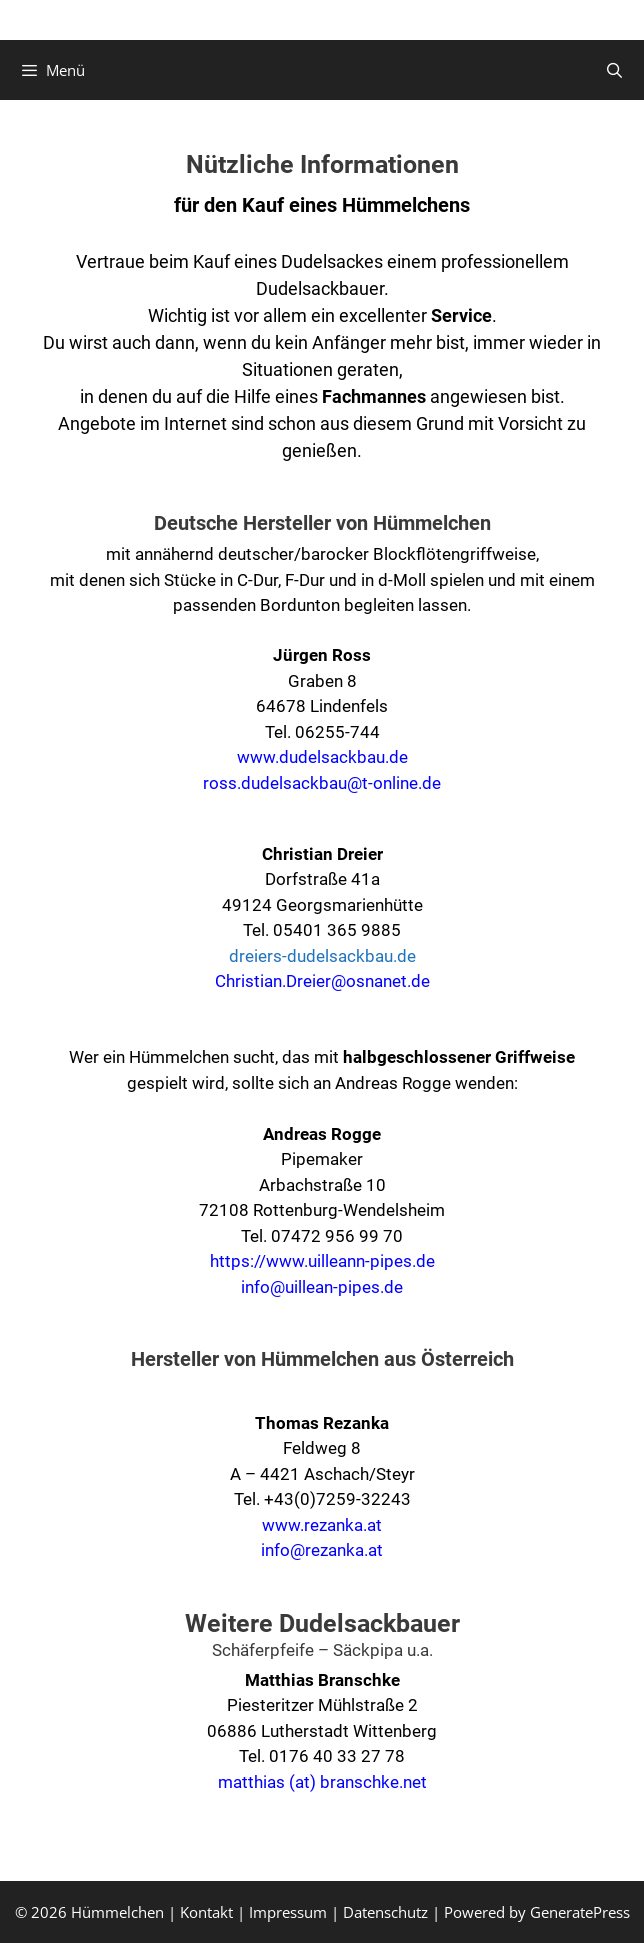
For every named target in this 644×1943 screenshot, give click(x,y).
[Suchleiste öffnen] (614, 70)
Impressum (288, 1912)
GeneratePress (580, 1912)
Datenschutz (385, 1912)
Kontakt (206, 1912)
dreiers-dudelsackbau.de (322, 956)
